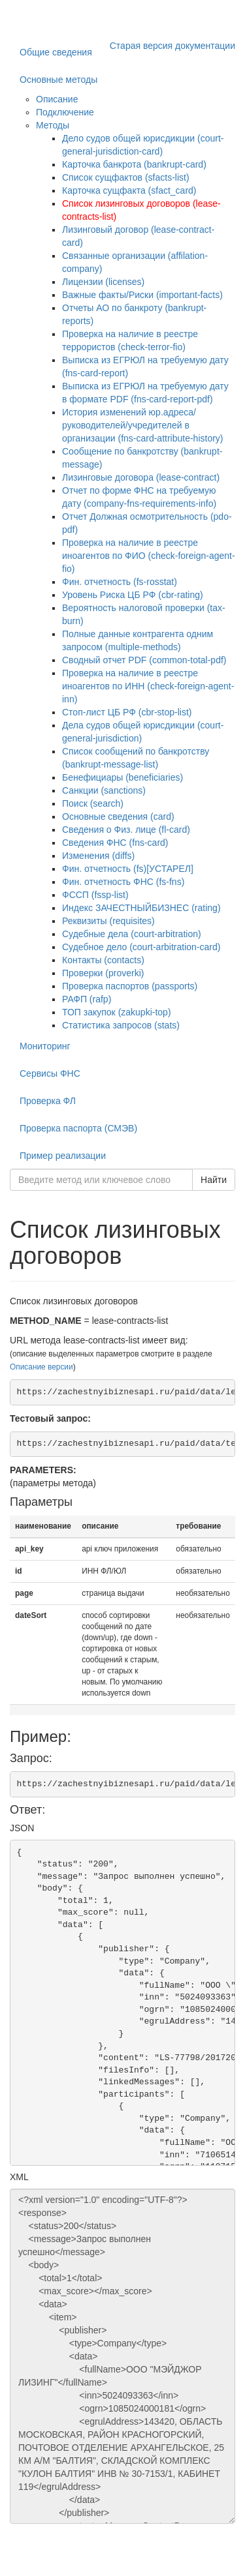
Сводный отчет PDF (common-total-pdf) (144, 660)
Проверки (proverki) (103, 973)
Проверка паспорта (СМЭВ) (78, 1128)
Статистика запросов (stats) (121, 1025)
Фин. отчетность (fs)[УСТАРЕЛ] (127, 868)
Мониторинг (45, 1046)
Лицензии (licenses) (103, 282)
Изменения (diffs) (98, 855)
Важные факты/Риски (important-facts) (142, 295)
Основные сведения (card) (118, 816)
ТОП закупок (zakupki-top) (116, 1012)
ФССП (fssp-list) (95, 895)
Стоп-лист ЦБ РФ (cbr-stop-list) (127, 712)
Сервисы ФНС (50, 1073)
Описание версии (41, 1366)
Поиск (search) (92, 803)
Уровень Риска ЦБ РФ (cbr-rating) (132, 595)
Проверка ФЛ (48, 1101)
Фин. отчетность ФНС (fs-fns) (123, 881)
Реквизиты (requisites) (108, 921)
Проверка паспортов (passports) (129, 986)
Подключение (65, 112)
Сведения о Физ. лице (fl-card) (126, 829)
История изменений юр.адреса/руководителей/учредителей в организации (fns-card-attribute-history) (142, 425)
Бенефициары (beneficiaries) (122, 777)
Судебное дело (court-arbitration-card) (141, 947)
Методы (52, 125)
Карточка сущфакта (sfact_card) (129, 190)
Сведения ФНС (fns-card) (115, 842)
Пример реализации (63, 1155)
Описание (57, 99)
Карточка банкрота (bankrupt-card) (134, 164)
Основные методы (58, 79)
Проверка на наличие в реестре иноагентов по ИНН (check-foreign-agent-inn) (148, 686)
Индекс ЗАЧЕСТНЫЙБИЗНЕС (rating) (141, 908)
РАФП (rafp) (86, 999)
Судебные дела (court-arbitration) (131, 934)
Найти (214, 1180)
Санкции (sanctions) (104, 790)
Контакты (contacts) (103, 960)
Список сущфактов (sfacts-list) (125, 177)
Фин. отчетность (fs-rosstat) (119, 582)
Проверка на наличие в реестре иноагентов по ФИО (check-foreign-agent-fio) (148, 555)
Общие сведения (56, 52)
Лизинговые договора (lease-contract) (141, 477)
